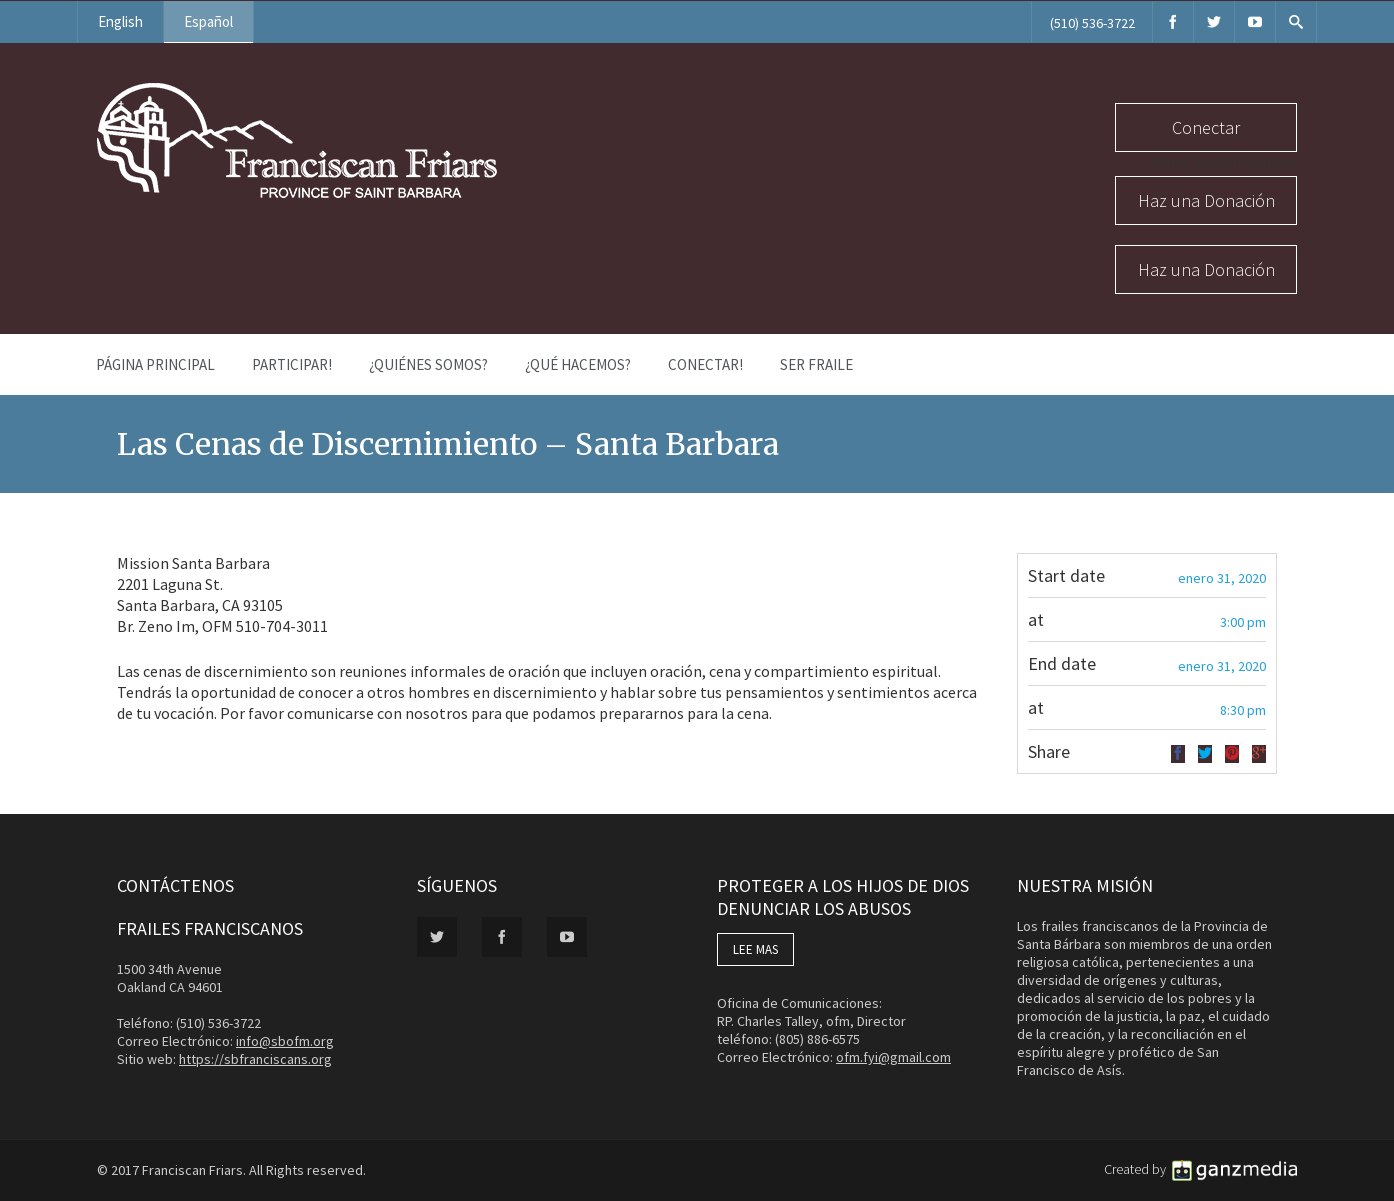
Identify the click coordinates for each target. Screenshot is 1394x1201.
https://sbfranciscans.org (255, 1059)
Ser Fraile (816, 364)
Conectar (1206, 127)
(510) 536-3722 (1092, 23)
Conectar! (705, 364)
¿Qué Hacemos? (578, 364)
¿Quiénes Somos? (428, 364)
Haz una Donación (1206, 200)
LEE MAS (755, 949)
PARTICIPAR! (292, 364)
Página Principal (155, 364)
